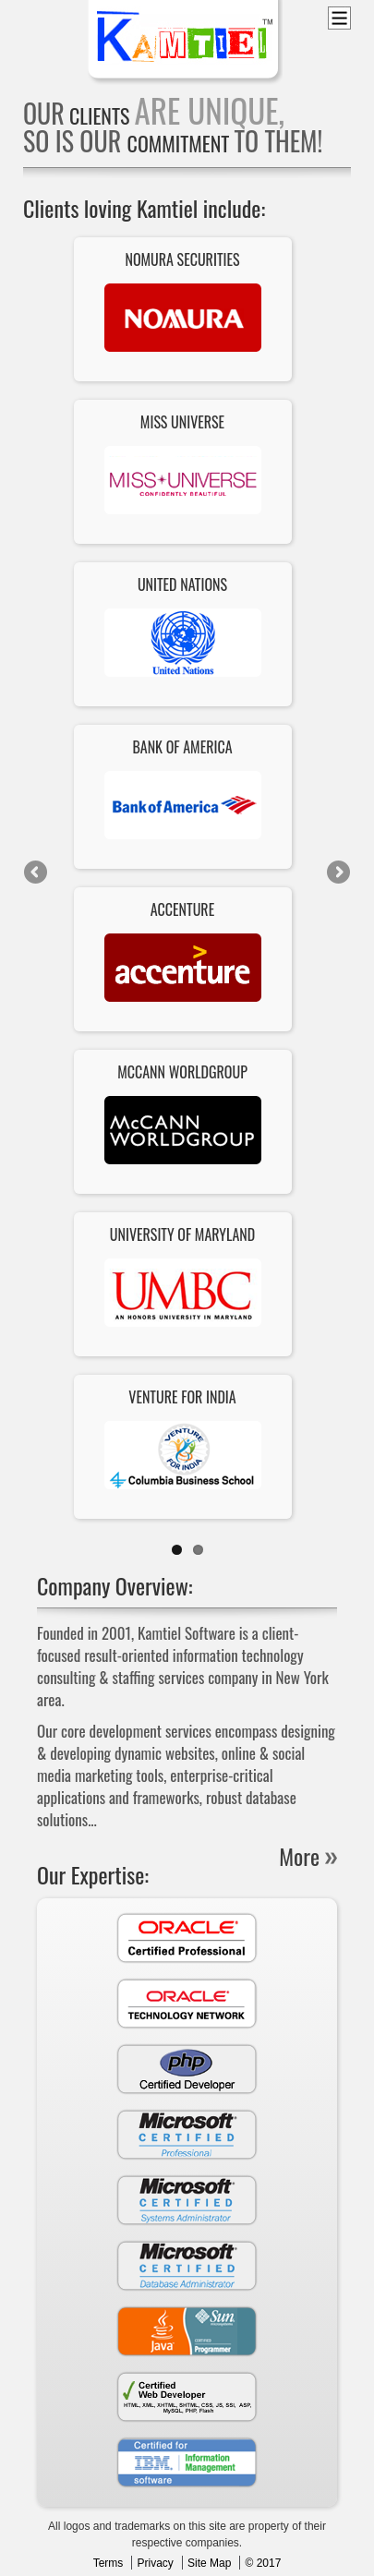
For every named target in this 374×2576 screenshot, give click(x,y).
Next (337, 873)
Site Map (209, 2563)
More (299, 1856)
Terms (108, 2563)
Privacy (155, 2563)
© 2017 (263, 2563)
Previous (37, 873)
